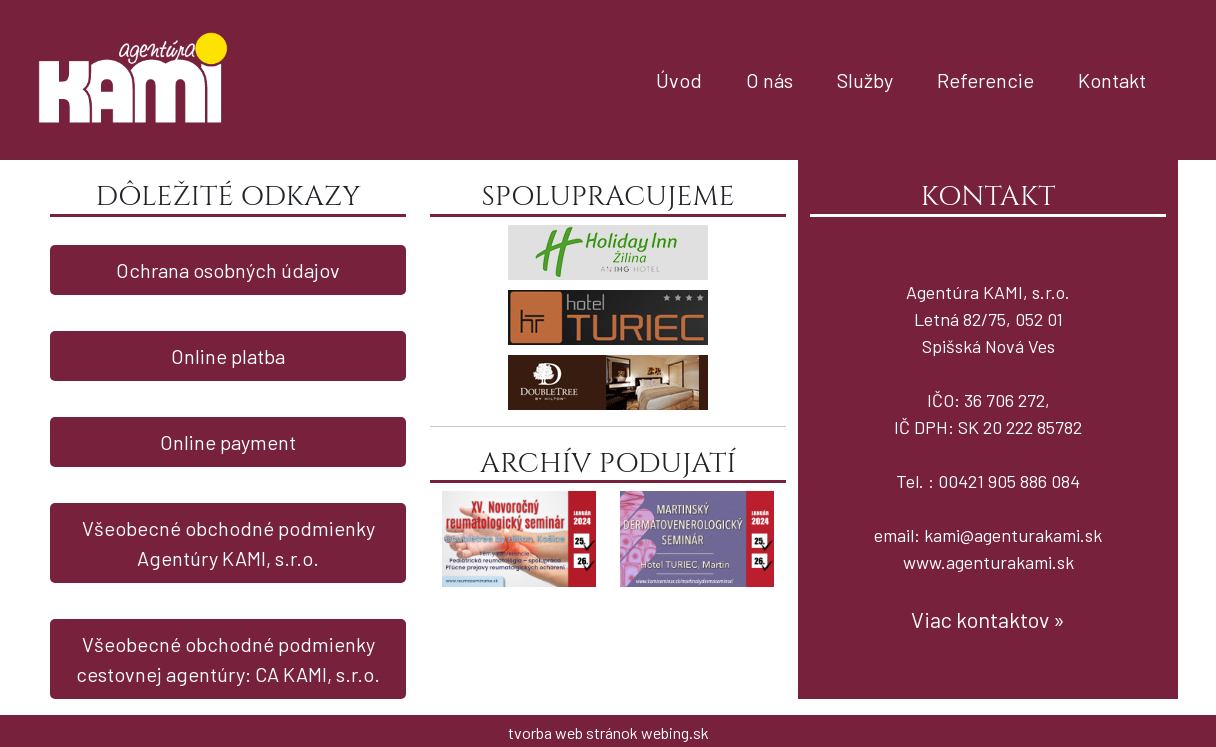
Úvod (679, 80)
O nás (769, 80)
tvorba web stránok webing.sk (608, 732)
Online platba (228, 356)
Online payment (228, 442)
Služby (865, 80)
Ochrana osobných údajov (228, 270)
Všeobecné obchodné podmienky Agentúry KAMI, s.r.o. (228, 543)
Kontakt (1112, 80)
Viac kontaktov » (988, 619)
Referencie (985, 80)
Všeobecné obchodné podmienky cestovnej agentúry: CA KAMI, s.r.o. (228, 659)
